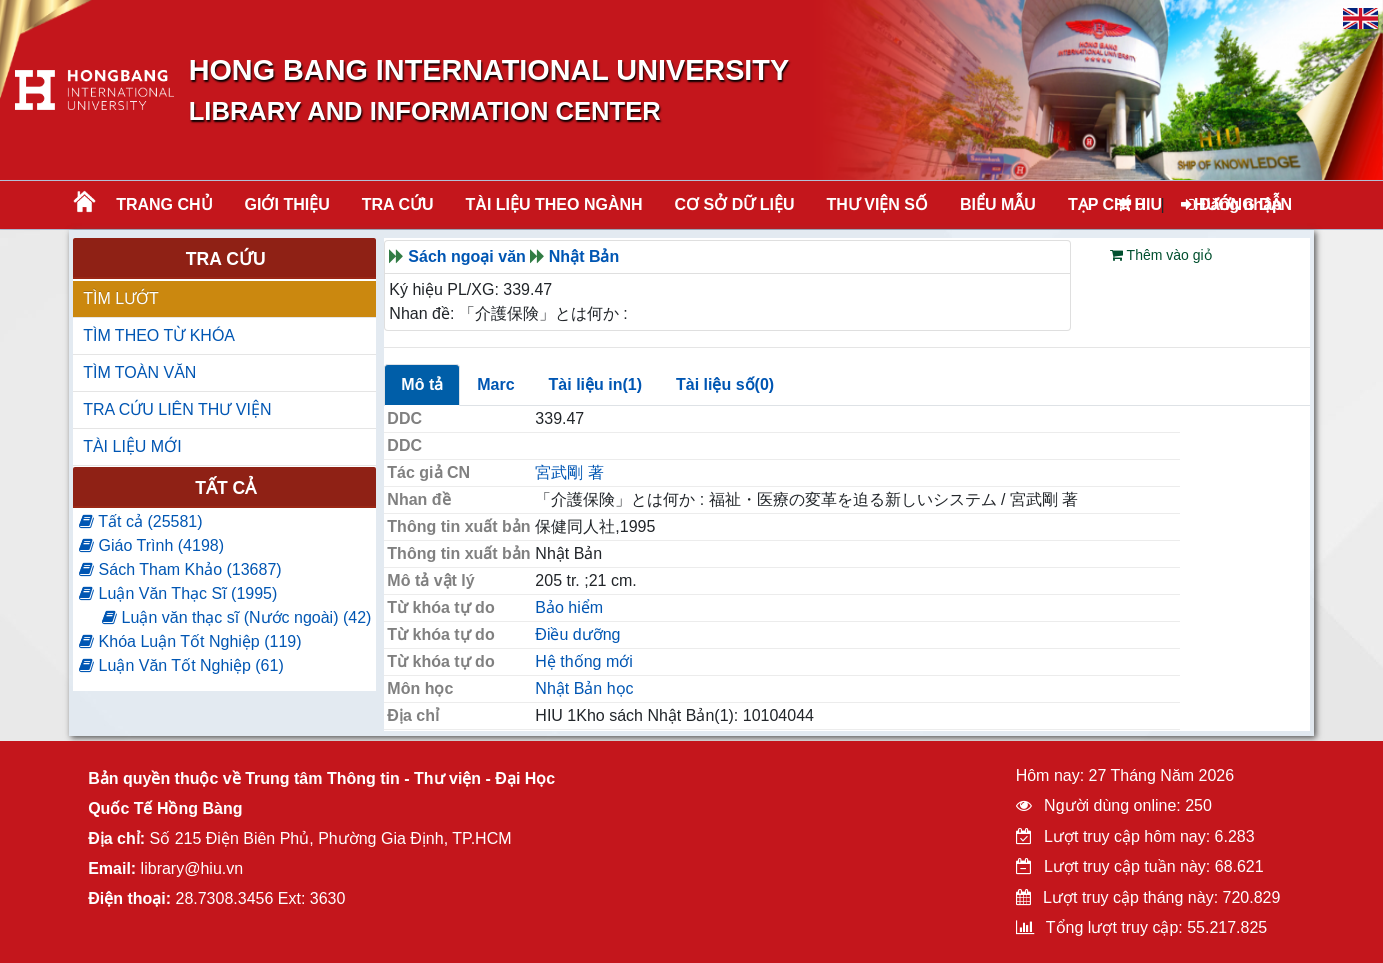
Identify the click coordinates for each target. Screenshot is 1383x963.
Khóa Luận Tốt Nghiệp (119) (190, 641)
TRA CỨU (398, 204)
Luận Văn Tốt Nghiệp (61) (181, 665)
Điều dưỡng (577, 634)
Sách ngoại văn (466, 256)
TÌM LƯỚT (121, 298)
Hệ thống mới (583, 661)
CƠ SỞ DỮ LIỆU (735, 204)
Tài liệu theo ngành (554, 204)
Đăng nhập (1231, 204)
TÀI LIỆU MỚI (132, 446)
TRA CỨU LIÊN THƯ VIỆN (177, 409)
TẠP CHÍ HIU (1115, 204)
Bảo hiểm (569, 607)
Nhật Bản (584, 256)
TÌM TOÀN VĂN (139, 372)
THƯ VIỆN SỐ (877, 204)
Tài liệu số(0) (725, 384)
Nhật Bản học (584, 688)
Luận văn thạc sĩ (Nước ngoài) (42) (236, 617)
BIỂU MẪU (998, 204)
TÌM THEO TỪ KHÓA (159, 335)
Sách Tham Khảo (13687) (180, 569)
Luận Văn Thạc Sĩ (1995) (178, 593)
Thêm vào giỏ (1161, 255)
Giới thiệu (287, 204)
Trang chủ (164, 204)
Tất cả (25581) (140, 521)
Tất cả (225, 488)
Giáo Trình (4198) (151, 545)
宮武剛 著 (569, 472)
